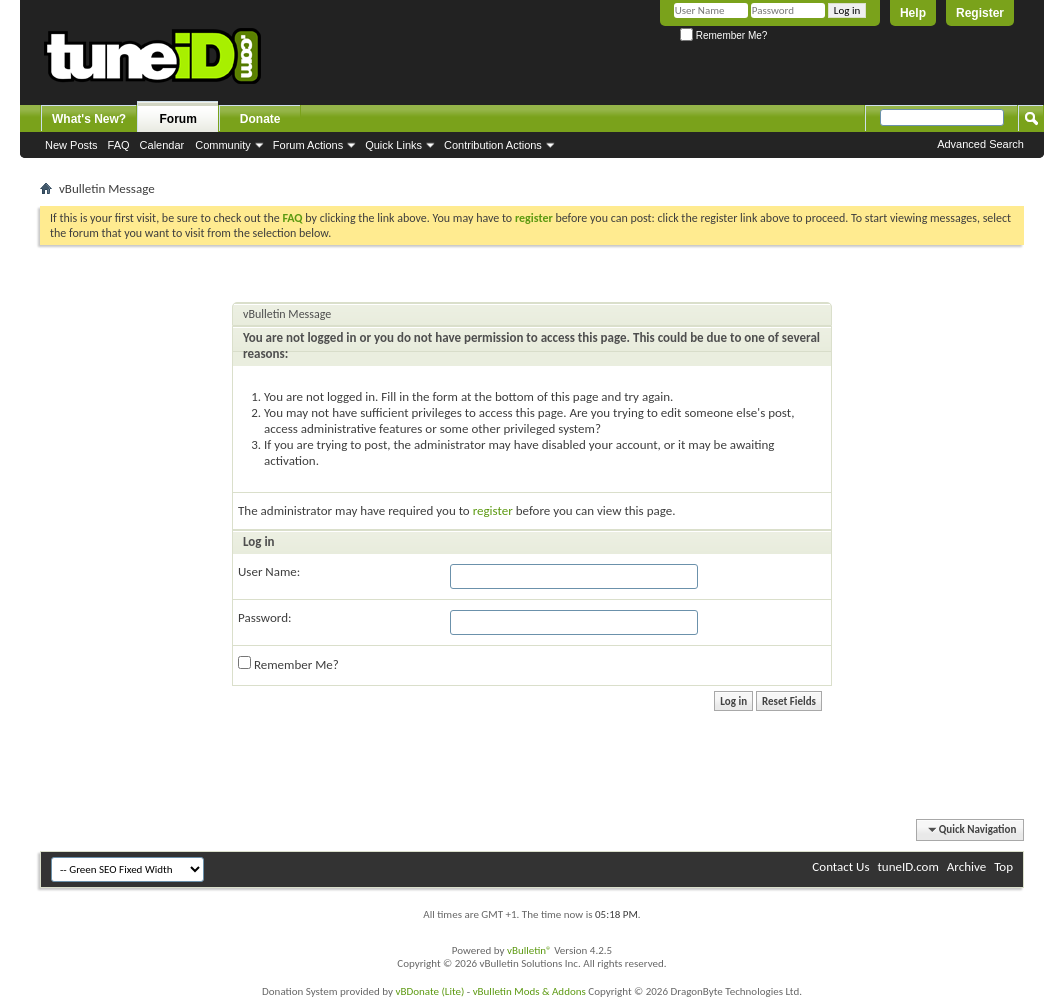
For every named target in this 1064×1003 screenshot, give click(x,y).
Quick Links (393, 145)
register (493, 510)
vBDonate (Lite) (429, 991)
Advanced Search (980, 144)
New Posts (71, 145)
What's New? (89, 119)
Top (1003, 866)
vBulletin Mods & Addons (529, 991)
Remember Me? (723, 35)
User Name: (269, 571)
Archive (966, 866)
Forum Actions (308, 145)
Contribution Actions (493, 145)
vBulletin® (529, 950)
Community (223, 145)
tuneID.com (907, 866)
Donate (260, 119)
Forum (178, 119)
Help (913, 13)
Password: (264, 617)
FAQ (119, 145)
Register (980, 13)
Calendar (162, 145)
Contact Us (840, 866)
